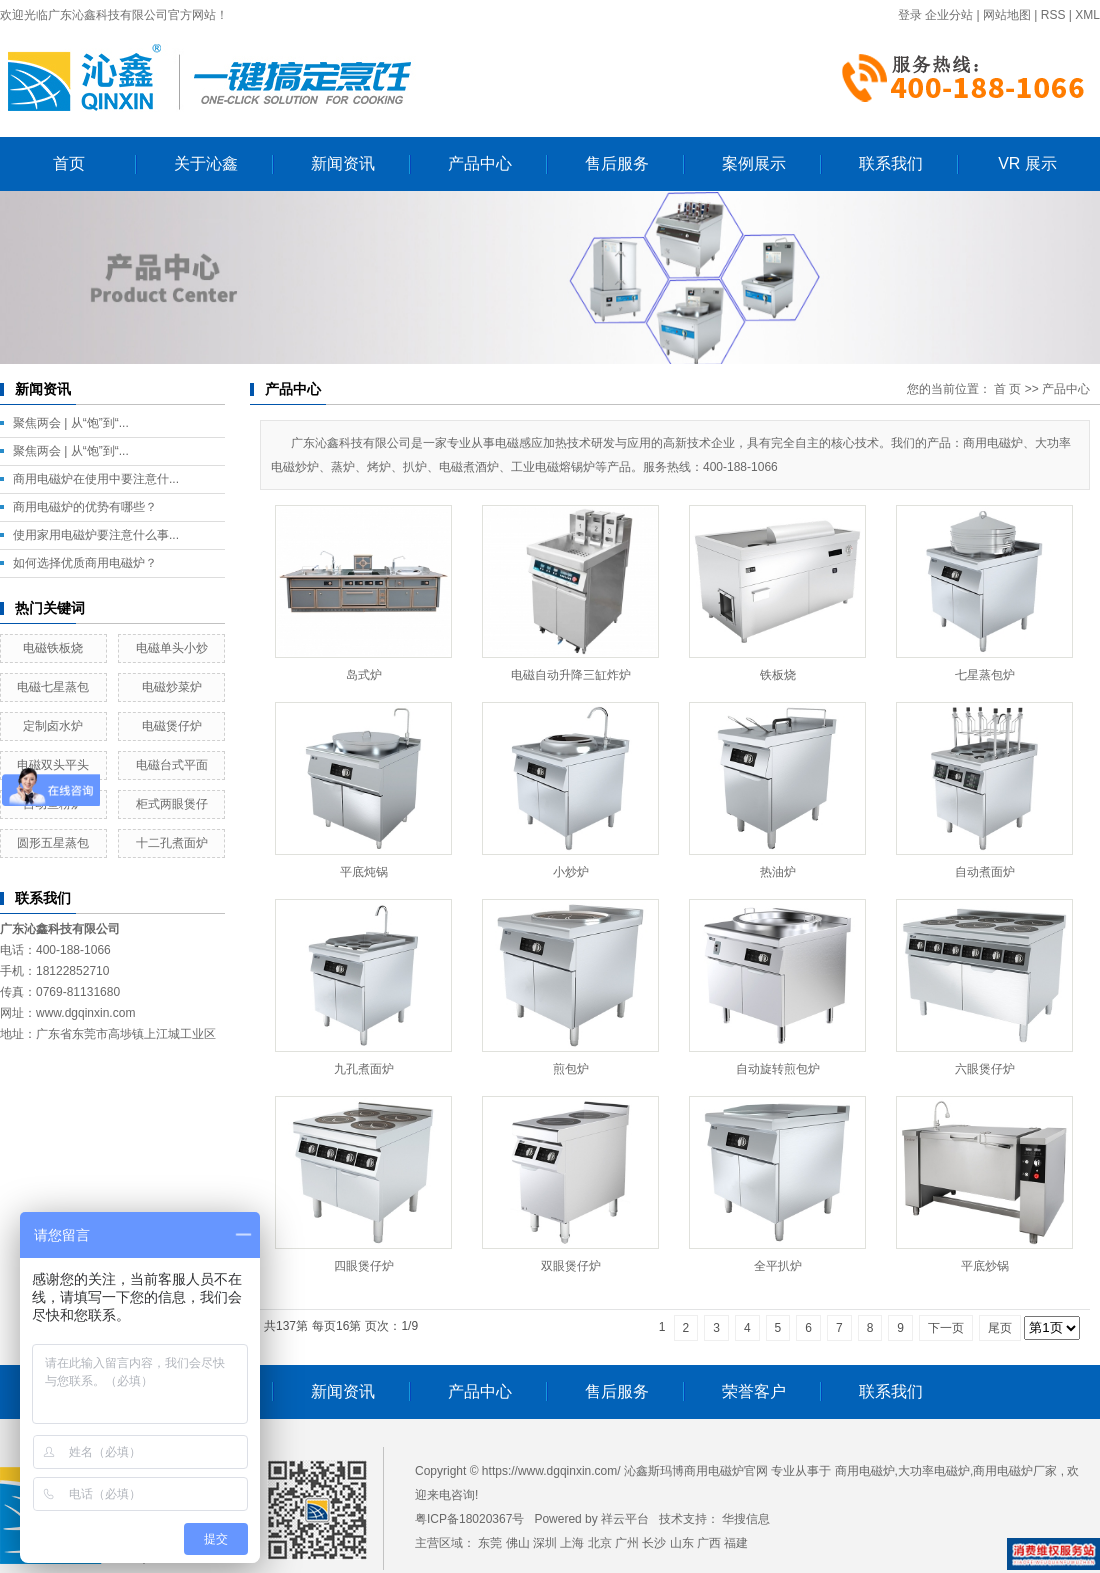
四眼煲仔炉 (364, 1266)
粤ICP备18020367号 (469, 1519)
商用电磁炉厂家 (1015, 1471)
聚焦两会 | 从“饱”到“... (71, 423)
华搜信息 (746, 1519)
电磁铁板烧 (53, 648)
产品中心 (480, 163)
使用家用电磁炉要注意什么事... (96, 535)
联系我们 (891, 163)
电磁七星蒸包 (53, 687)
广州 (627, 1543)
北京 (600, 1543)
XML (1087, 15)
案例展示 (754, 163)
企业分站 (949, 15)
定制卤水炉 (53, 726)
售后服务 (617, 163)
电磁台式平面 (172, 765)
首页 (69, 163)
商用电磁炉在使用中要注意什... (96, 479)
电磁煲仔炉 (172, 726)
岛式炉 (364, 675)
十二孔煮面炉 (172, 843)
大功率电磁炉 (934, 1471)
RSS (1053, 15)
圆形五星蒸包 (53, 843)
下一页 (946, 1328)
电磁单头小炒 (172, 648)
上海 (572, 1543)
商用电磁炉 (865, 1471)
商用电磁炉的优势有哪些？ (85, 507)
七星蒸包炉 (985, 675)
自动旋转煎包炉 (778, 1069)
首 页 (1007, 389)
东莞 (490, 1543)
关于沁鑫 (206, 163)
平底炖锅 (364, 872)
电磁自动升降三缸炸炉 (571, 675)
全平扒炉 (778, 1266)
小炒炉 (571, 872)
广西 (709, 1543)
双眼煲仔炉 (571, 1266)
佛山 (518, 1543)
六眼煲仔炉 (985, 1069)
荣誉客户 (754, 1391)
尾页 (1000, 1328)
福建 (736, 1543)
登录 (910, 15)
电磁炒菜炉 (172, 687)
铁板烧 (778, 675)
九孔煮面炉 (364, 1069)
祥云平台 (625, 1519)
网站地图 (1007, 15)
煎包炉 (571, 1069)
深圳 (545, 1543)
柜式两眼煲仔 (172, 804)
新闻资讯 (343, 163)
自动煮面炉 (985, 872)
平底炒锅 (985, 1266)
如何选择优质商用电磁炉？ (85, 563)
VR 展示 (1027, 163)
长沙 (654, 1543)
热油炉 (778, 872)
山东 (682, 1543)
